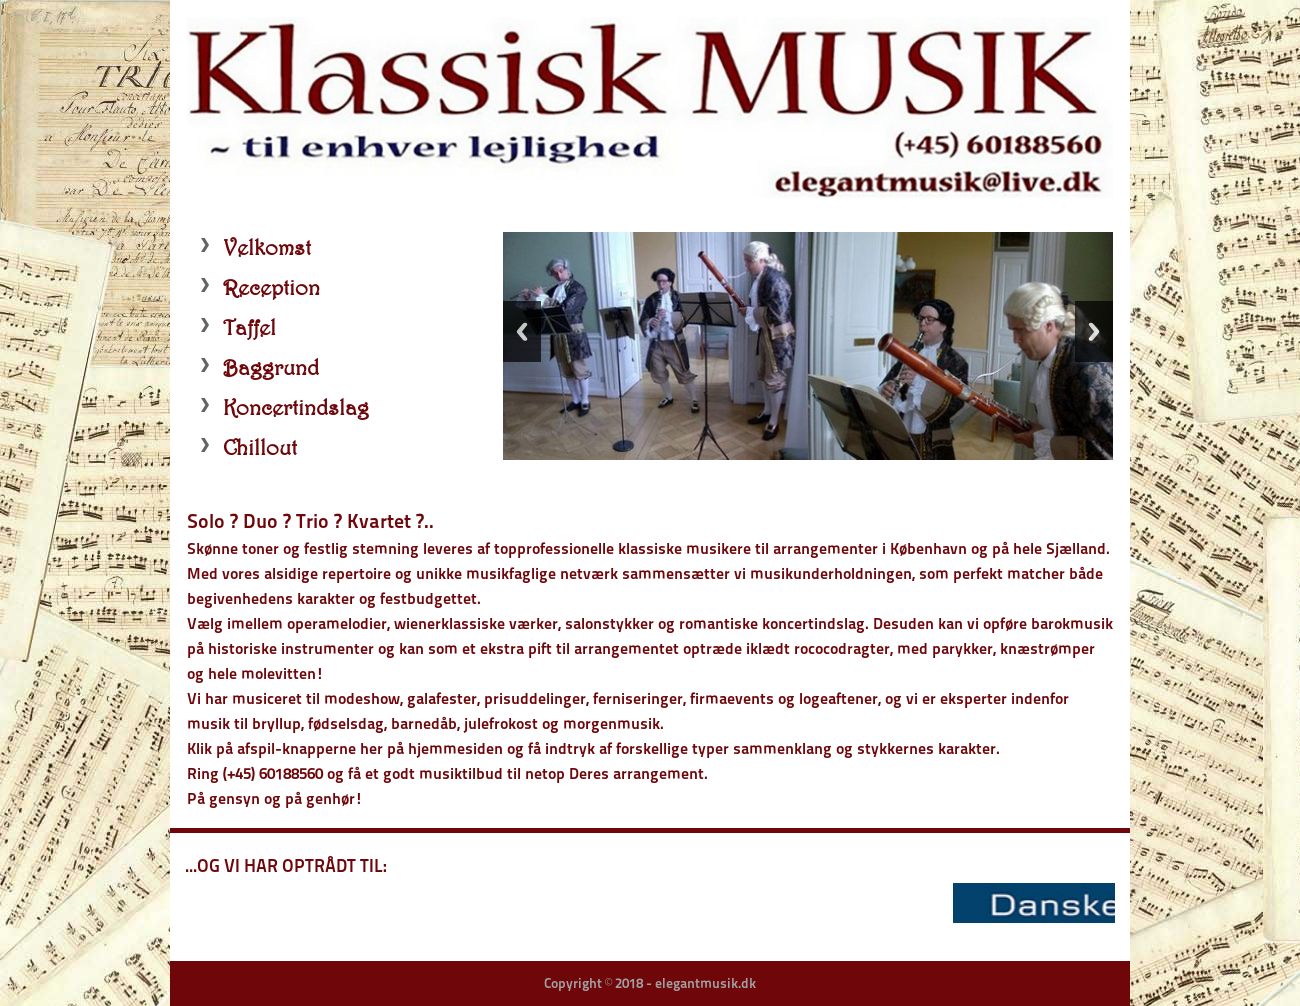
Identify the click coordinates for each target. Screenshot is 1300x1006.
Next (1094, 331)
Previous (522, 331)
